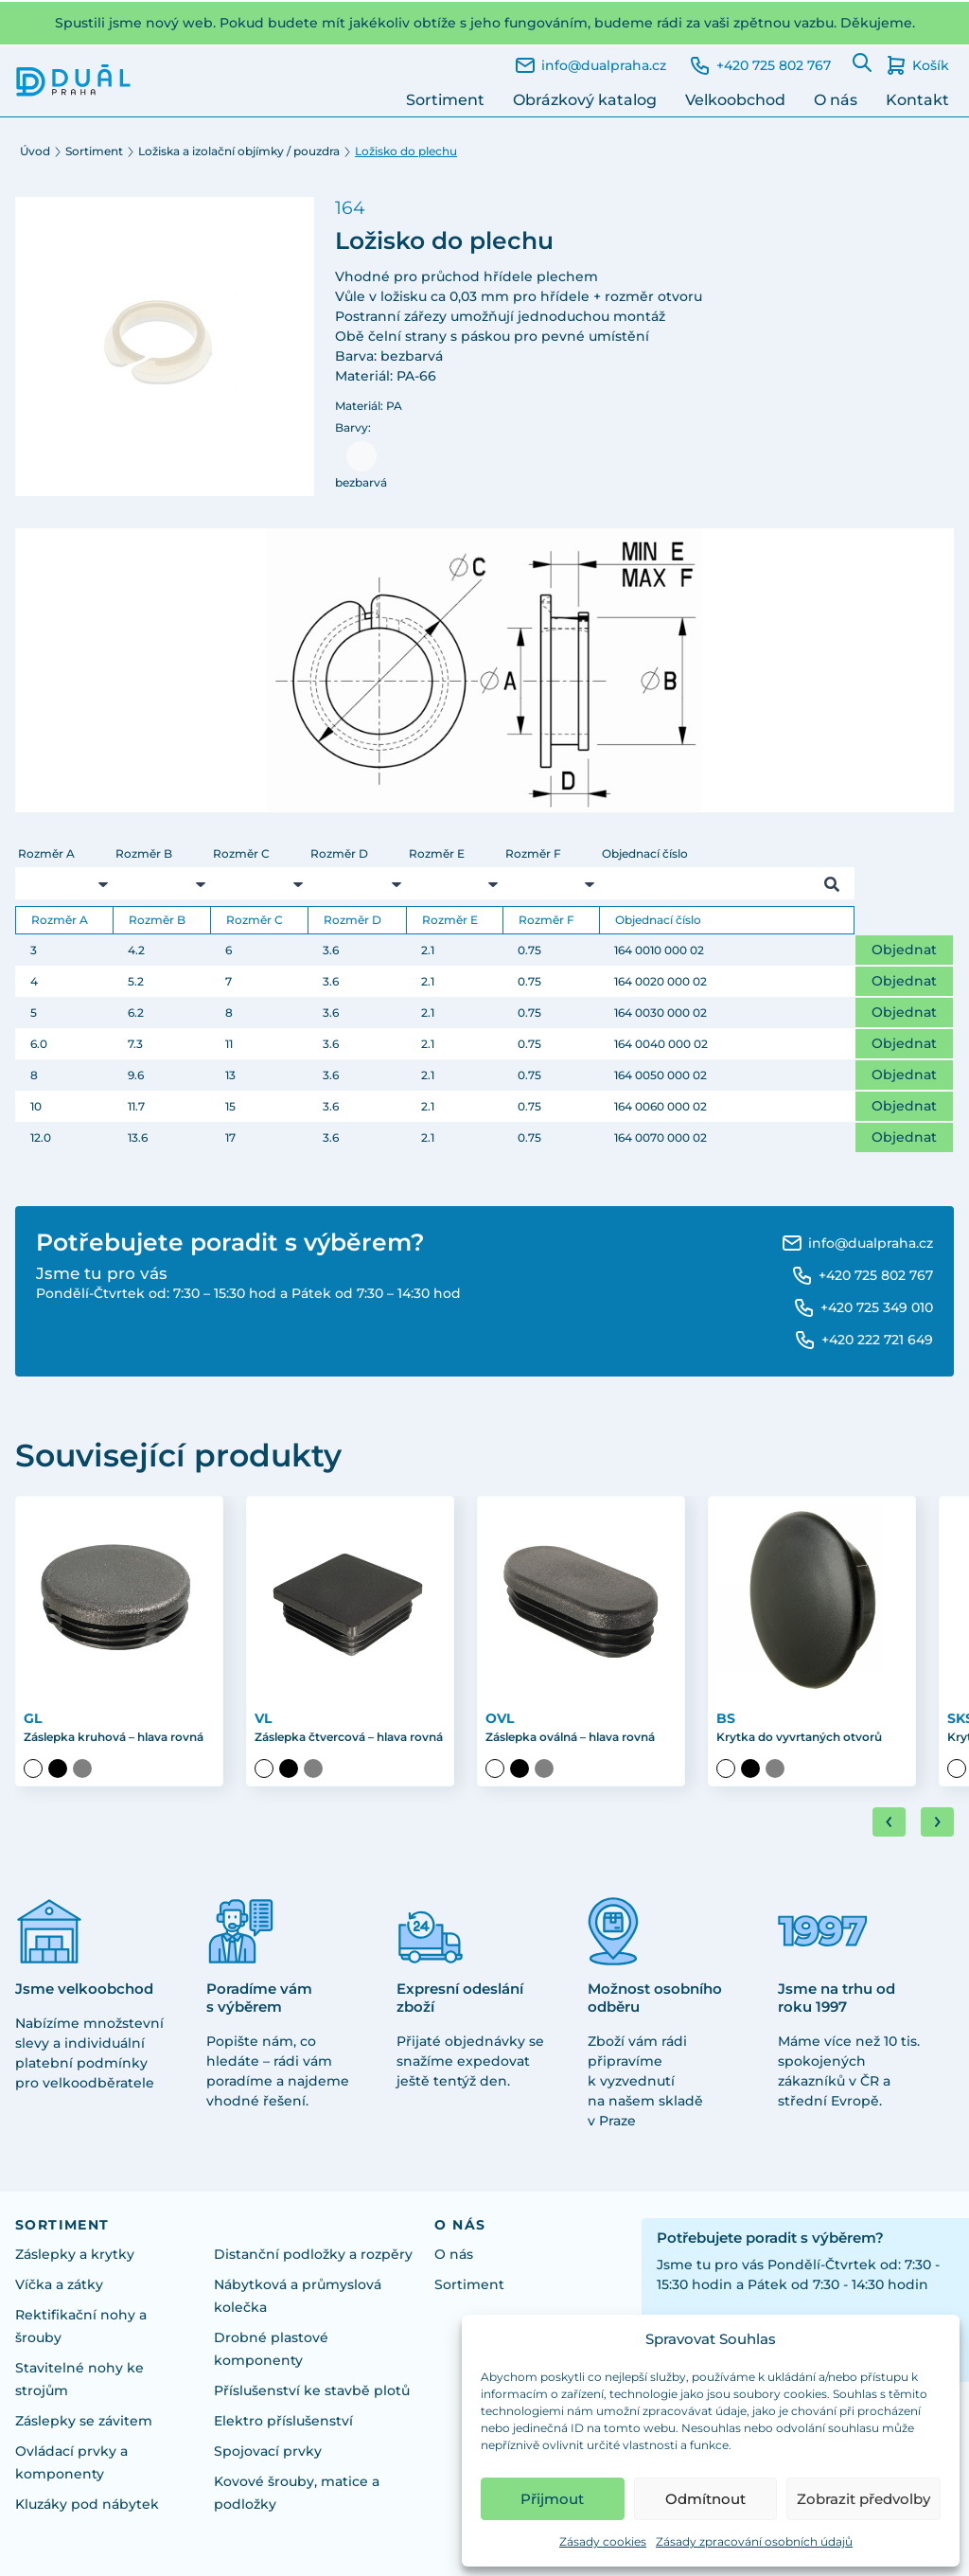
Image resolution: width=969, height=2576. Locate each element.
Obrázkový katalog (585, 100)
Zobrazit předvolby (863, 2499)
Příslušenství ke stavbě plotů (312, 2390)
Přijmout (552, 2499)
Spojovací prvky (268, 2451)
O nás (835, 100)
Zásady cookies (602, 2541)
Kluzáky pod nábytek (87, 2504)
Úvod (35, 151)
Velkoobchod (735, 100)
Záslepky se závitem (83, 2420)
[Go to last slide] (889, 1822)
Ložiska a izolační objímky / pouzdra (239, 151)
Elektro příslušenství (283, 2420)
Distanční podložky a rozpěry (313, 2254)
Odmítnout (705, 2499)
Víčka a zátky (59, 2284)
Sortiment (445, 100)
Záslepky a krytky (74, 2254)
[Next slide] (937, 1822)
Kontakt (917, 100)
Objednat (904, 949)
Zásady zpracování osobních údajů (754, 2541)
